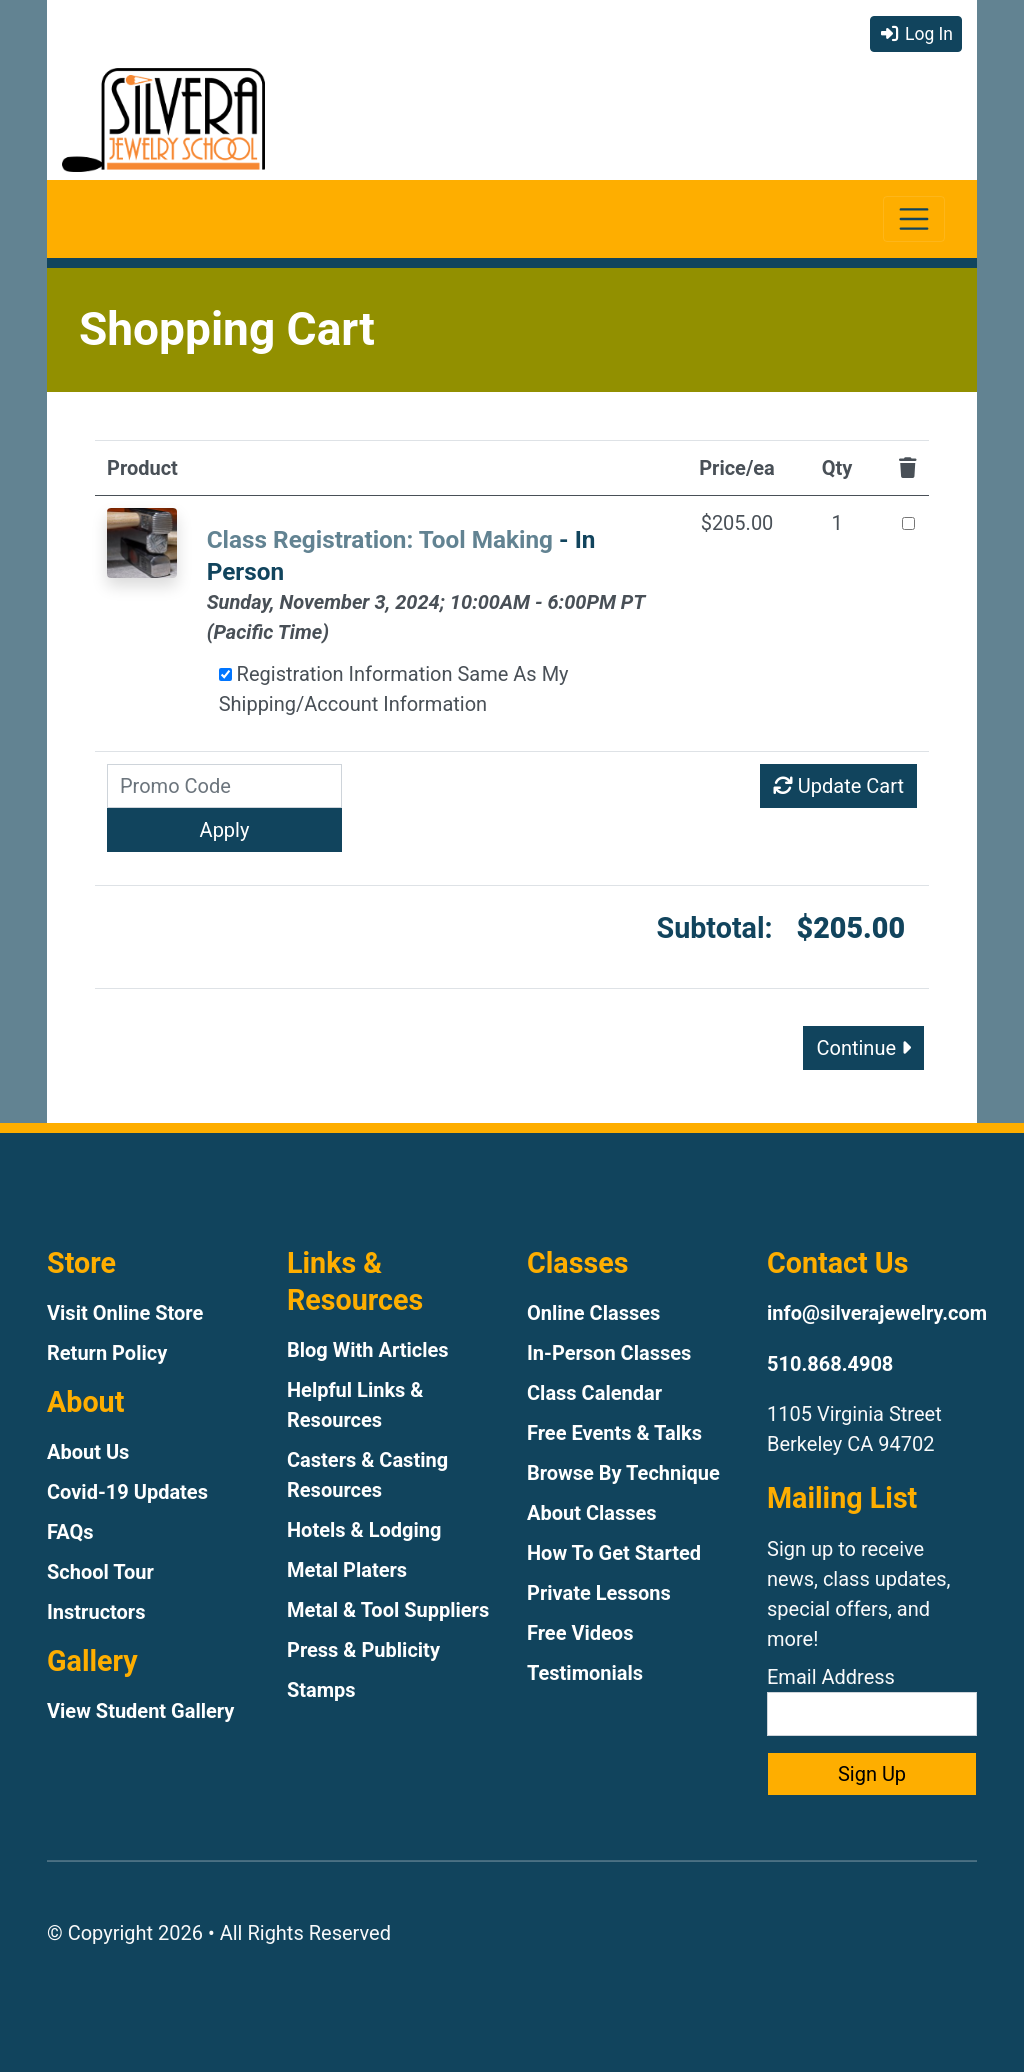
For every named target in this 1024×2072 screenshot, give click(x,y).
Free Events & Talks (614, 1433)
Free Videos (580, 1633)
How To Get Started (614, 1553)
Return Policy (107, 1353)
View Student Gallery (140, 1711)
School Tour (100, 1572)
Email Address (872, 1700)
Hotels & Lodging (364, 1530)
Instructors (96, 1612)
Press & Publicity (363, 1650)
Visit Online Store (125, 1313)
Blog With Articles (368, 1350)
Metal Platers (347, 1570)
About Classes (592, 1513)
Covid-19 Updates (127, 1492)
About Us (88, 1452)
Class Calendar (594, 1393)
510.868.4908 (830, 1364)
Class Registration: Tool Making (380, 539)
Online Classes (593, 1313)
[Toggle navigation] (914, 219)
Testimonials (585, 1673)
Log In (916, 34)
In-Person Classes (609, 1353)
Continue (863, 1048)
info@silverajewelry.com (877, 1313)
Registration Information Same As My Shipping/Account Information (394, 689)
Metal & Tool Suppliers (388, 1610)
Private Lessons (599, 1593)
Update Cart (838, 786)
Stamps (321, 1690)
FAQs (70, 1532)
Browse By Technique (623, 1473)
